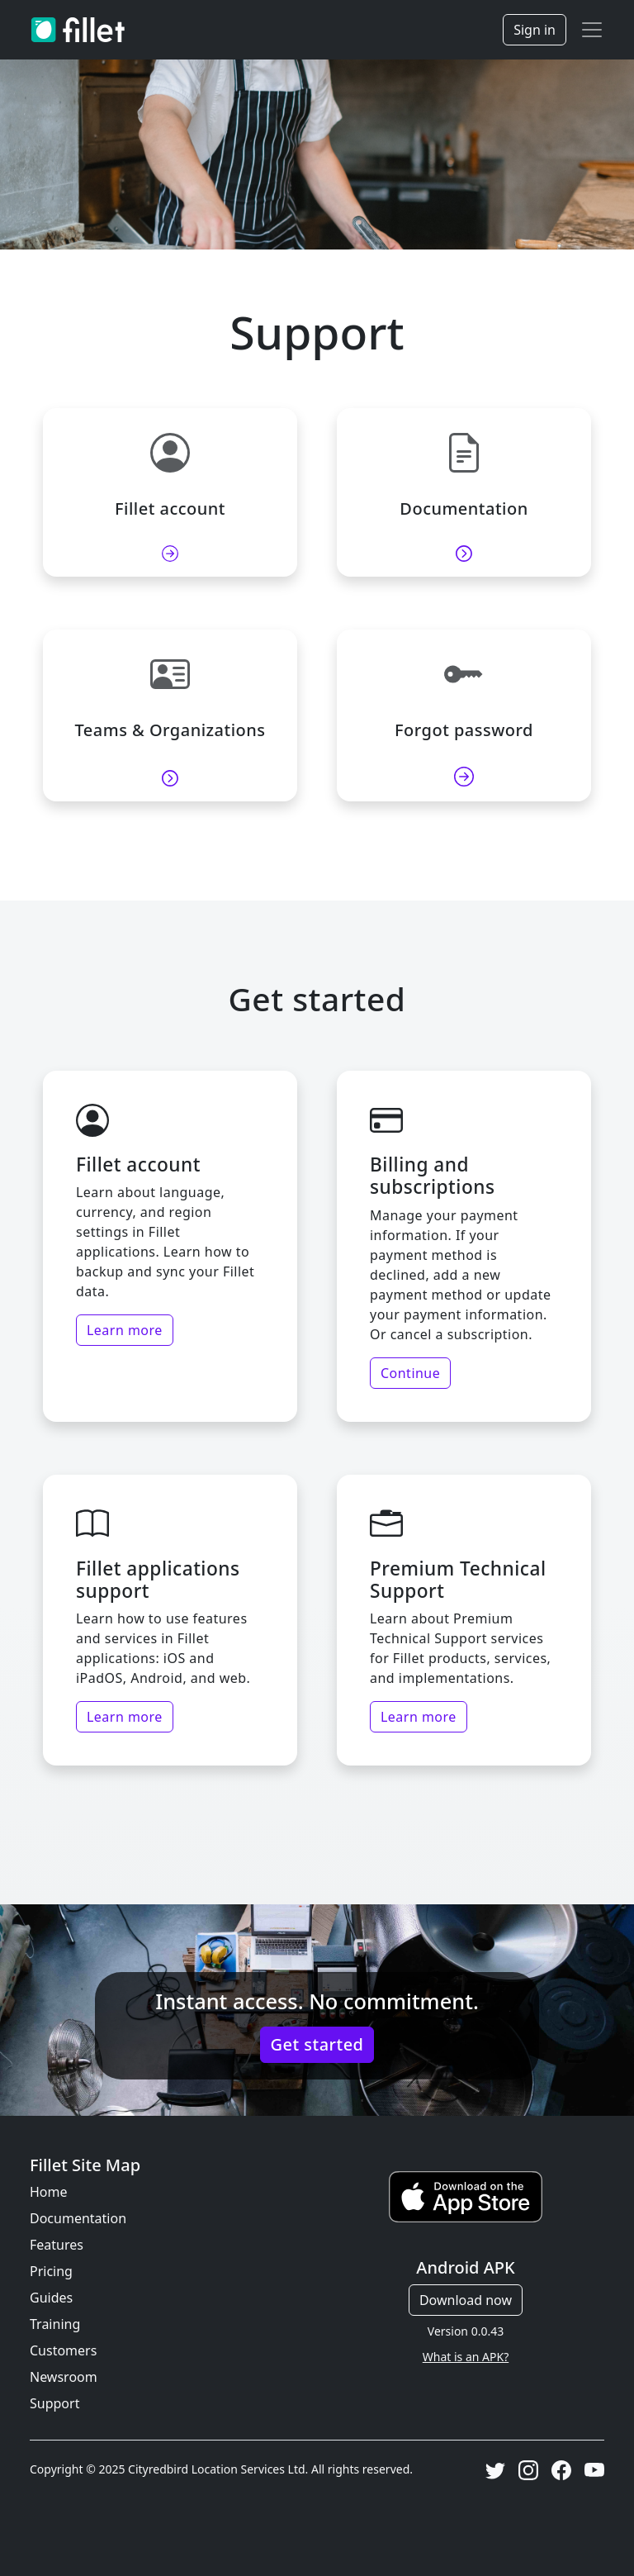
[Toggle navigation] (592, 29)
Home (49, 2192)
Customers (63, 2350)
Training (55, 2324)
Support (54, 2403)
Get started (317, 2044)
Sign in (534, 30)
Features (56, 2245)
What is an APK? (466, 2357)
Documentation (78, 2218)
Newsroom (63, 2377)
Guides (51, 2297)
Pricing (51, 2271)
